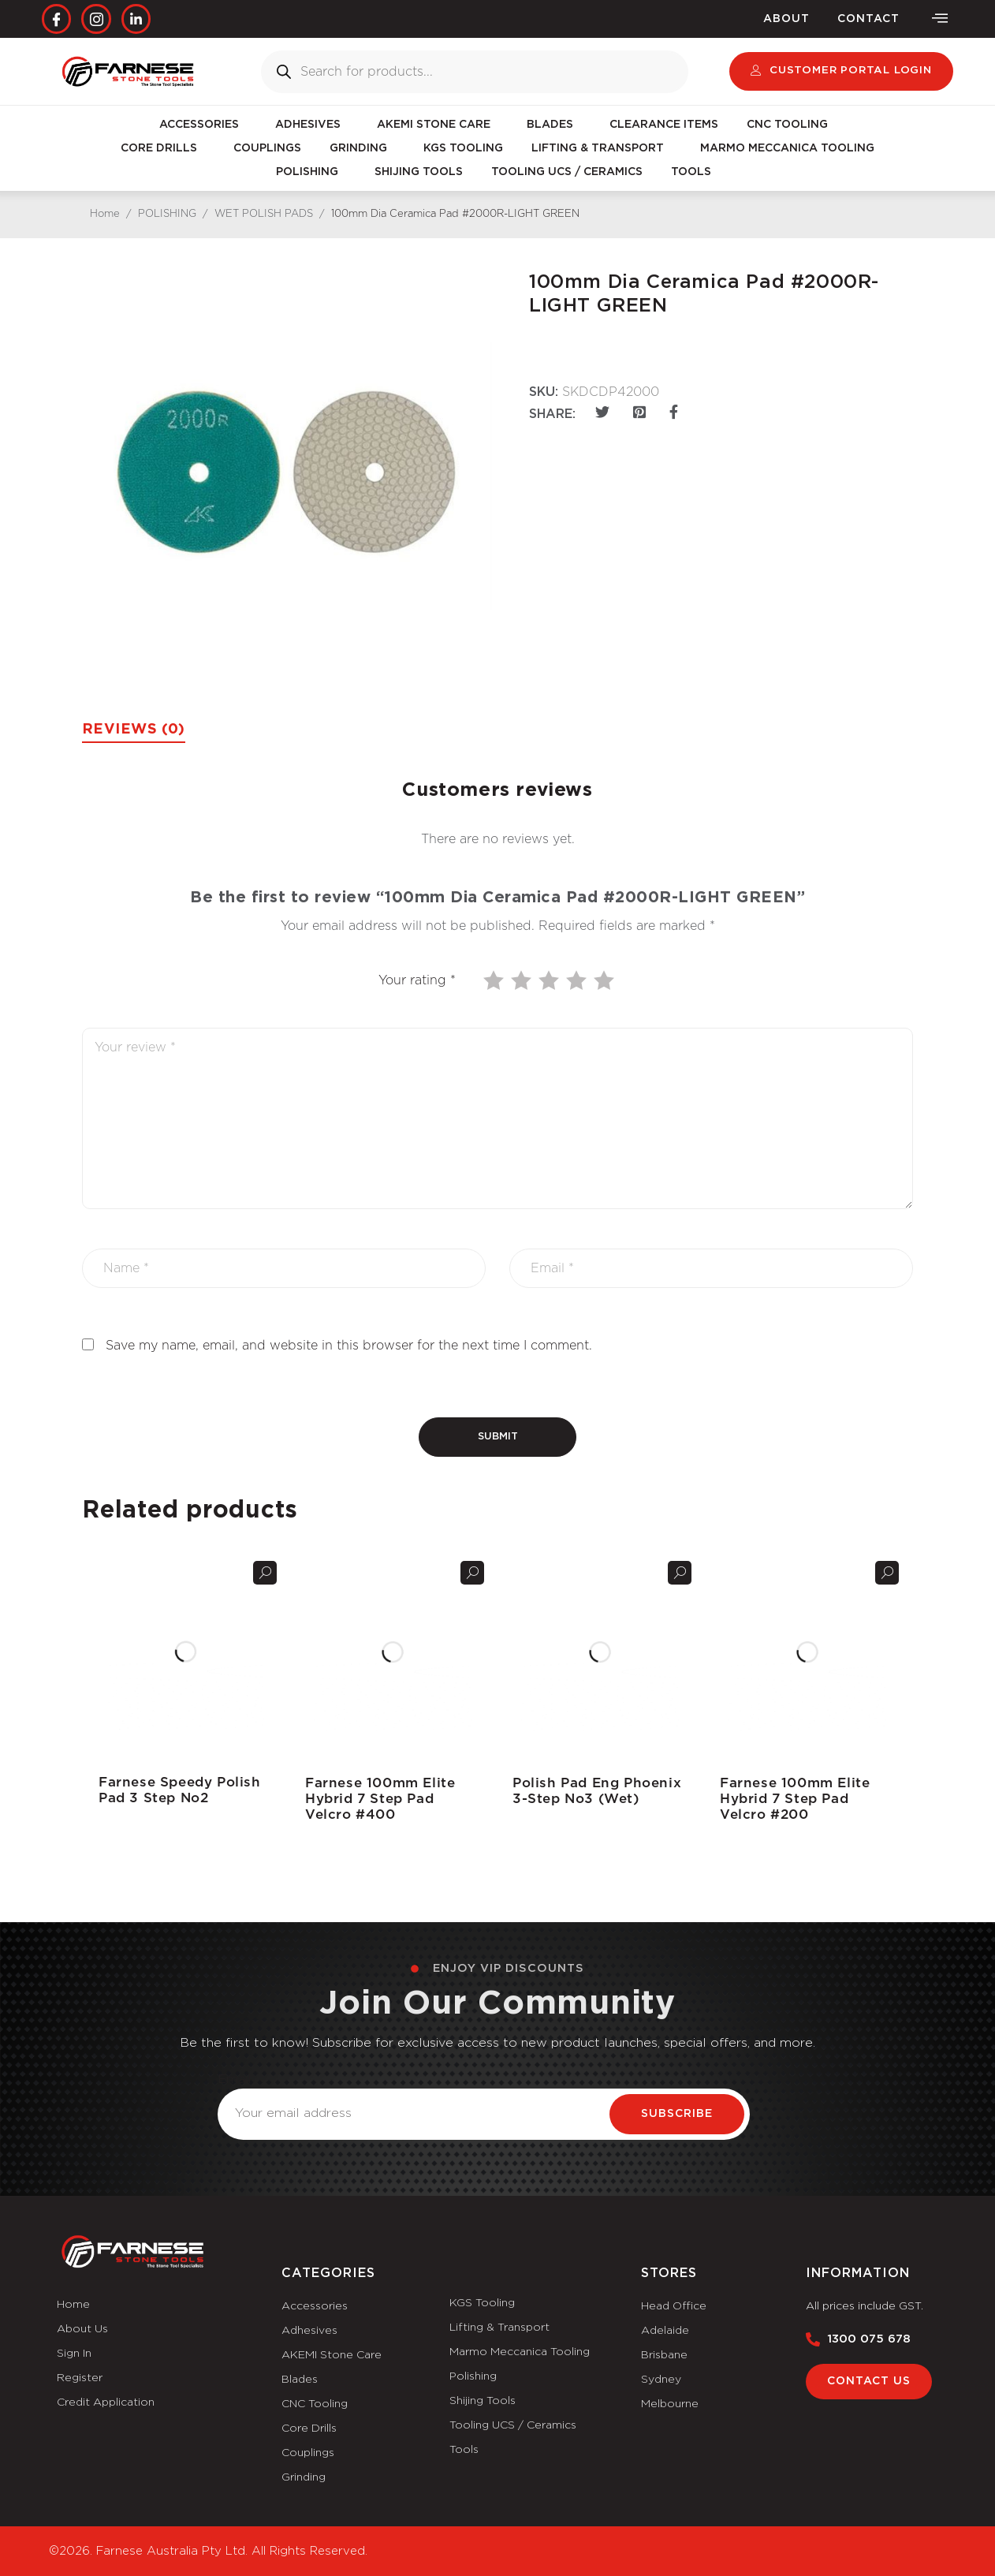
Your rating (417, 980)
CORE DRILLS (163, 148)
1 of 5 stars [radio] (495, 980)
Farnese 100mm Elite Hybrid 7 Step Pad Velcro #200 (795, 1798)
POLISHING (311, 172)
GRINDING (362, 148)
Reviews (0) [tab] (133, 729)
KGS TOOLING (463, 148)
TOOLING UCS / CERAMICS (567, 171)
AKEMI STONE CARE (437, 125)
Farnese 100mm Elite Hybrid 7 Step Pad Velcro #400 (380, 1798)
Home (105, 214)
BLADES (554, 125)
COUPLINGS (267, 148)
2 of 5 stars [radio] (523, 980)
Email (235, 2079)
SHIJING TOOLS (419, 171)
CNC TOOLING (791, 125)
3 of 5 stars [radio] (550, 980)
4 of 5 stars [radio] (578, 980)
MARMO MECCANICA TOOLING (787, 148)
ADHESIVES (311, 125)
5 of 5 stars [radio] (605, 980)
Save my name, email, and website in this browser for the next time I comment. (349, 1345)
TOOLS (695, 172)
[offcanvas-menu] (939, 19)
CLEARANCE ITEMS (663, 124)
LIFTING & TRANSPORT (601, 148)
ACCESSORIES (203, 125)
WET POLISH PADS (263, 214)
